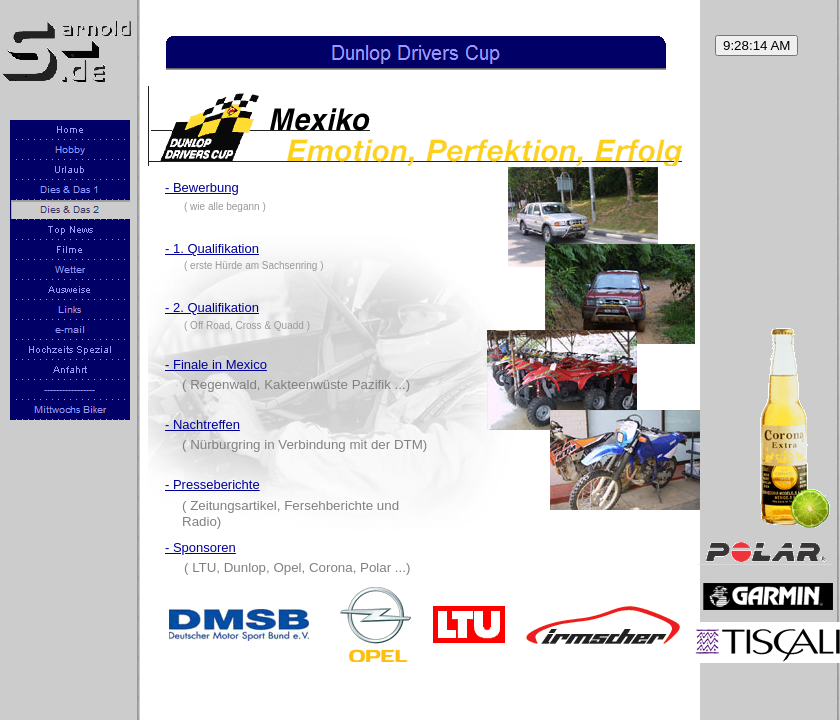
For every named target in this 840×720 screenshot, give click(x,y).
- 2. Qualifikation (212, 307)
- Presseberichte (212, 484)
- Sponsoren (200, 547)
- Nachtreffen (202, 424)
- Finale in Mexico (216, 364)
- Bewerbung (202, 187)
